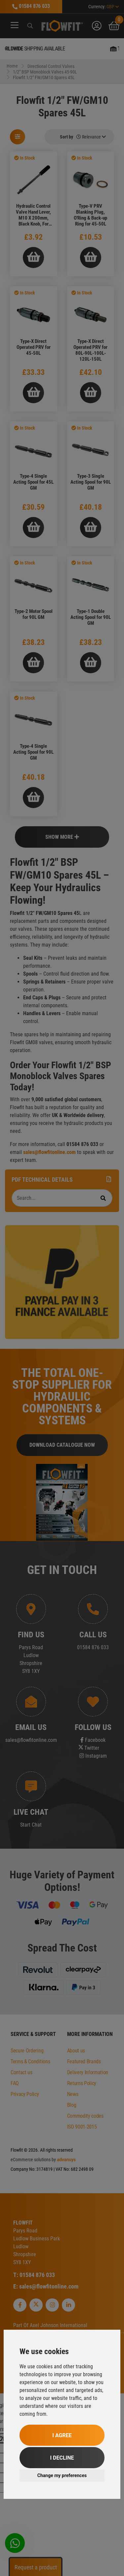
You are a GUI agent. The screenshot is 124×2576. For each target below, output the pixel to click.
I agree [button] (61, 2435)
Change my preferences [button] (62, 2475)
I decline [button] (62, 2458)
